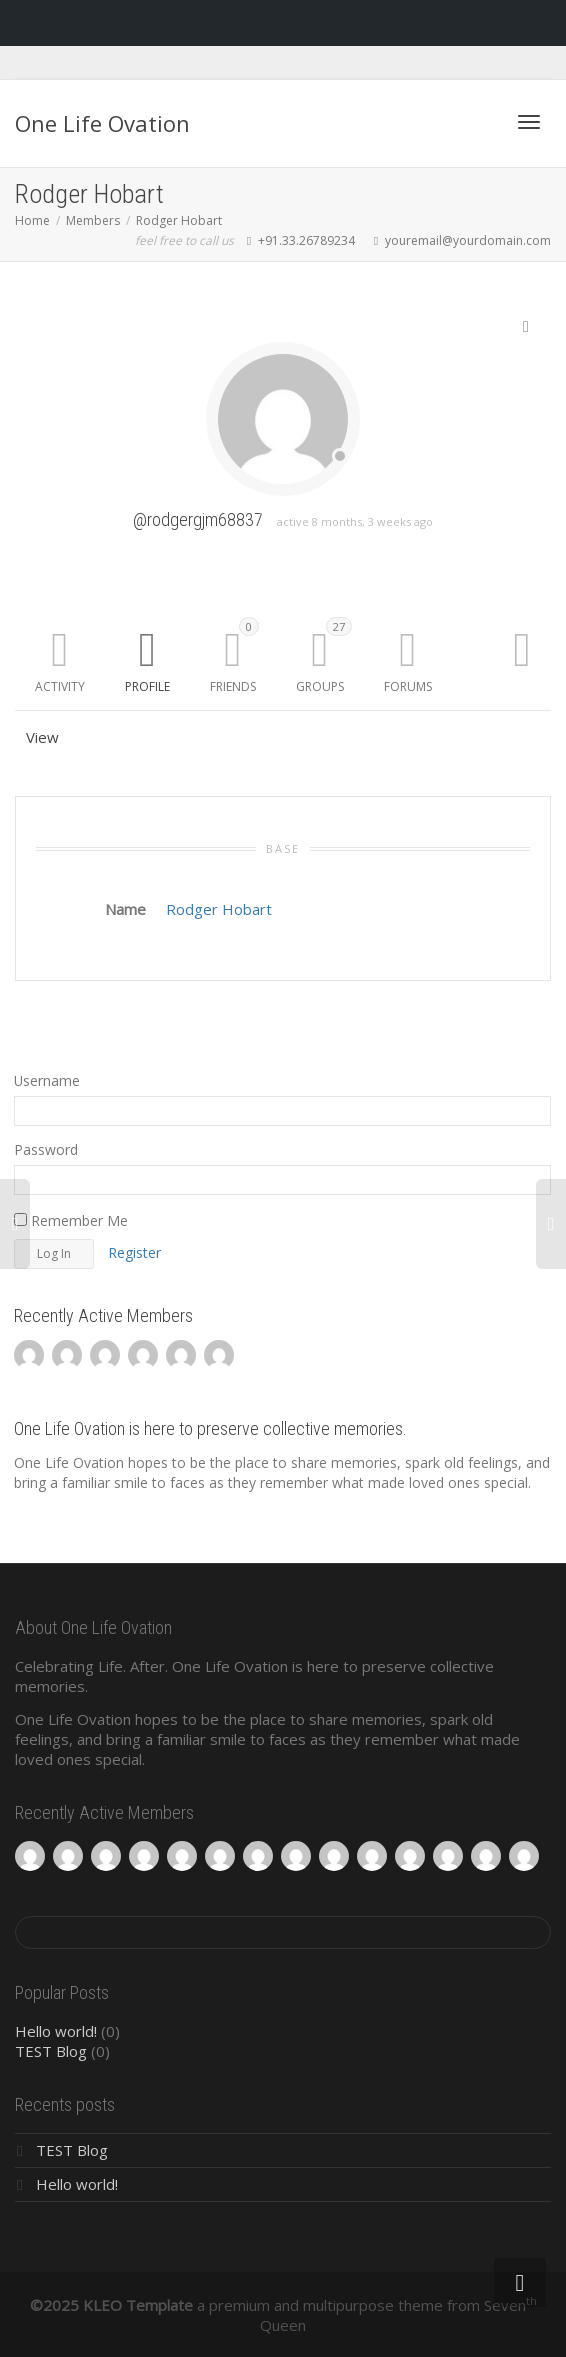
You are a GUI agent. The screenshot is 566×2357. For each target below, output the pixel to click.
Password (46, 1149)
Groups (324, 656)
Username (47, 1080)
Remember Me (71, 1220)
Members (93, 220)
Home (32, 220)
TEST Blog (51, 2051)
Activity (60, 686)
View (42, 737)
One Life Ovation (102, 123)
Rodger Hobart (179, 220)
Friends (234, 656)
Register (134, 1252)
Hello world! (56, 2031)
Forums (408, 686)
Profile (147, 686)
